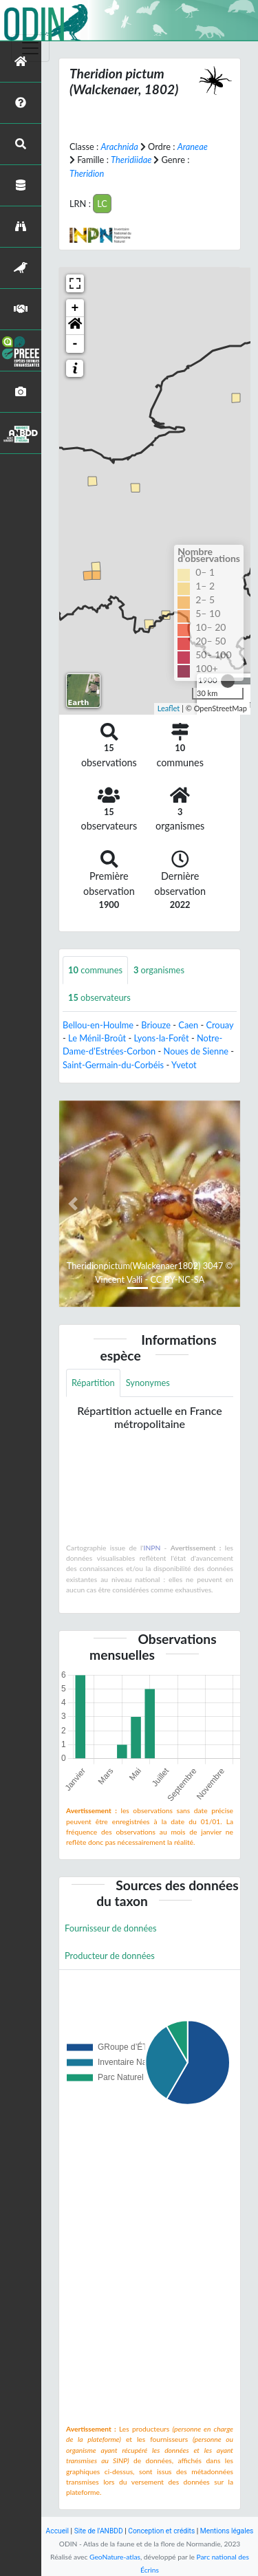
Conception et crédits (161, 2530)
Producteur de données (110, 1955)
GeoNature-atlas (114, 2557)
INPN (152, 1548)
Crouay (219, 1024)
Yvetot (184, 1064)
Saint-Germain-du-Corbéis (113, 1064)
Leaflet (169, 708)
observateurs (99, 997)
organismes (158, 969)
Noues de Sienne (196, 1051)
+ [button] (75, 308)
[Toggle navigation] (30, 48)
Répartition (93, 1382)
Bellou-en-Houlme (98, 1024)
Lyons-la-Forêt (161, 1037)
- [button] (75, 344)
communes (95, 969)
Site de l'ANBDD (98, 2530)
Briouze (156, 1024)
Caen (188, 1024)
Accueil (57, 2530)
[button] (75, 326)
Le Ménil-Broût (97, 1037)
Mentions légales (227, 2530)
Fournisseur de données (111, 1928)
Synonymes (148, 1382)
